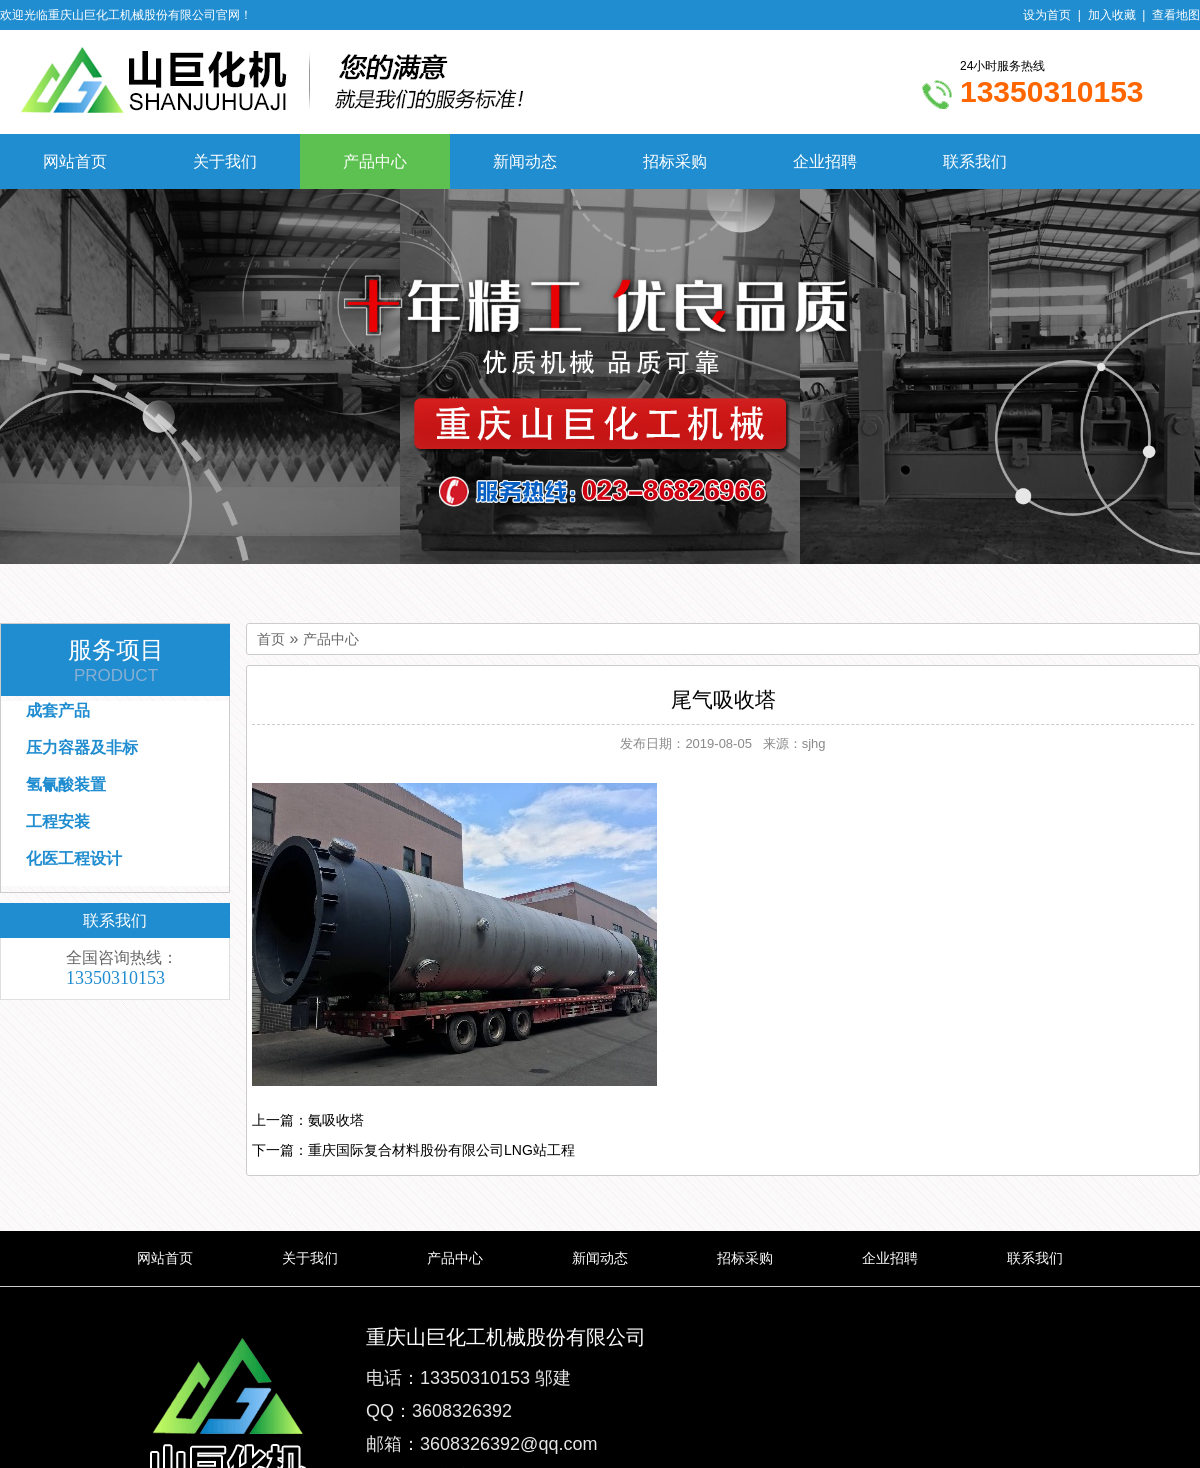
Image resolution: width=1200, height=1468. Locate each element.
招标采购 (675, 161)
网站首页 (75, 161)
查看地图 (1176, 15)
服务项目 (116, 661)
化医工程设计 (74, 858)
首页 (271, 639)
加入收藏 (1112, 15)
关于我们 (225, 161)
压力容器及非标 (82, 747)
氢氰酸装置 (66, 784)
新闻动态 (525, 161)
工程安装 (58, 821)
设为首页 (1047, 15)
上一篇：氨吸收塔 (308, 1120)
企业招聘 (825, 161)
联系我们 (975, 161)
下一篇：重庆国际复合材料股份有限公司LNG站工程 (413, 1150)
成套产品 (58, 710)
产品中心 (375, 161)
